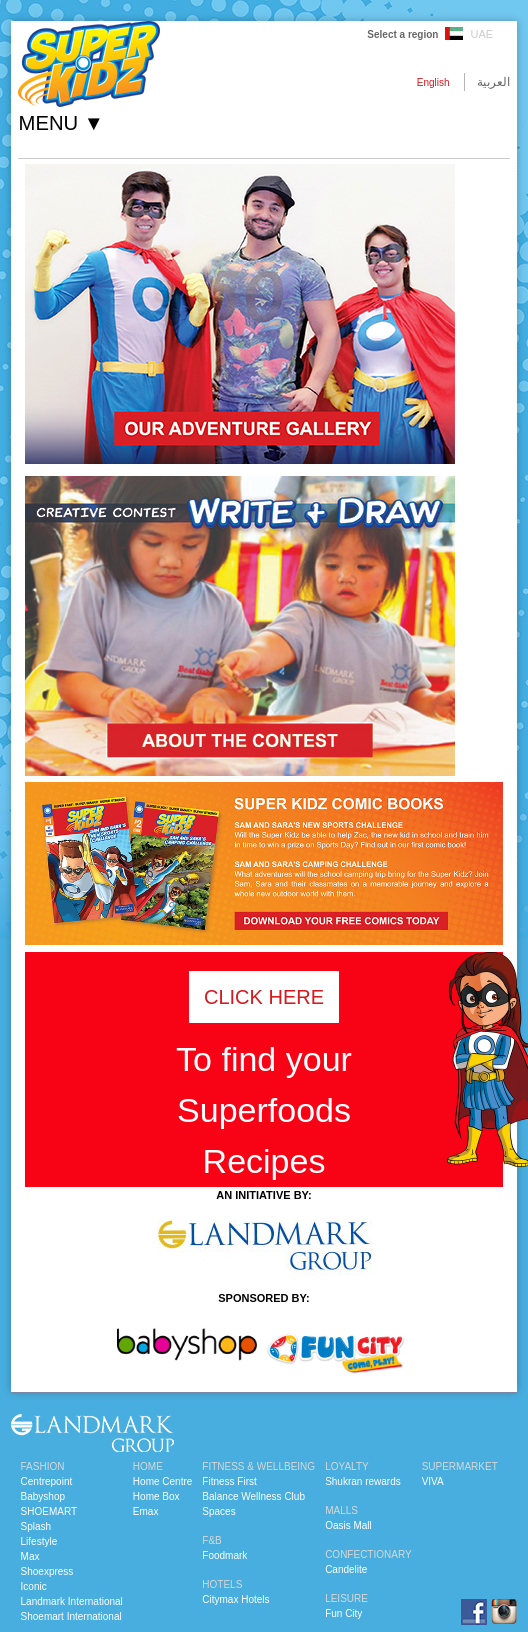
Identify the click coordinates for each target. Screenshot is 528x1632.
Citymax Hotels (235, 1599)
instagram (504, 1612)
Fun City (343, 1613)
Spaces (218, 1511)
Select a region (402, 34)
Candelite (346, 1569)
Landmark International (72, 1601)
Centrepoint (47, 1481)
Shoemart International (71, 1616)
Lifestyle (39, 1541)
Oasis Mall (348, 1525)
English (433, 82)
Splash (36, 1526)
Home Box (156, 1496)
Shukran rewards (363, 1481)
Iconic (34, 1586)
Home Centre (162, 1481)
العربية (493, 82)
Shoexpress (47, 1571)
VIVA (433, 1481)
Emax (146, 1511)
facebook (474, 1612)
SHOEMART (49, 1511)
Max (30, 1556)
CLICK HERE (264, 997)
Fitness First (229, 1481)
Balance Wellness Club (253, 1496)
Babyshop (43, 1496)
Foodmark (224, 1555)
